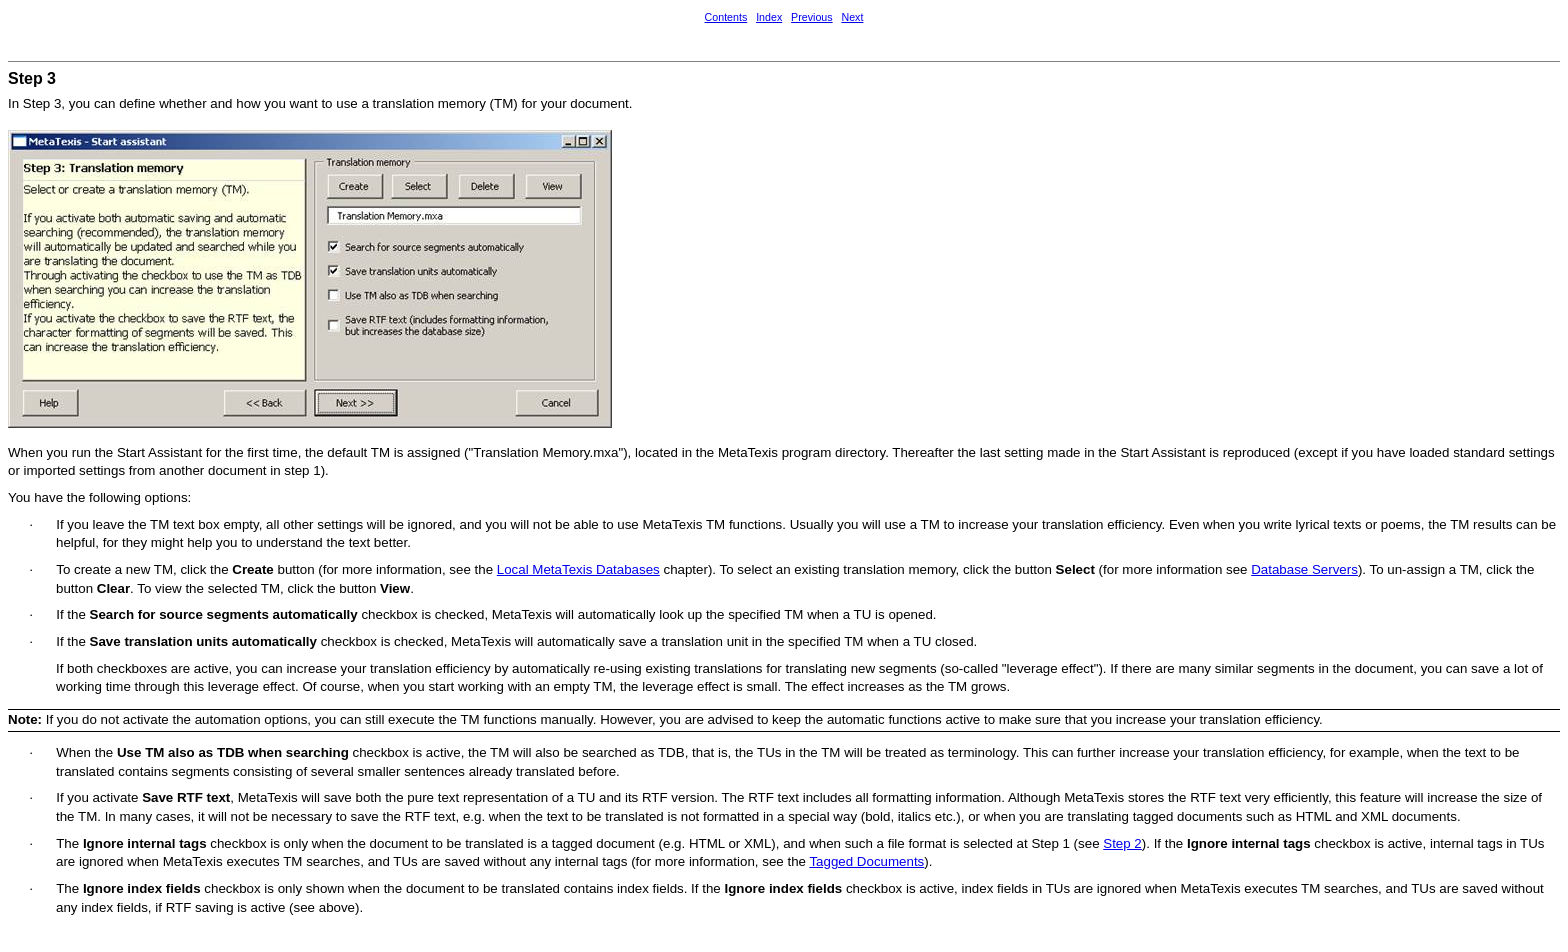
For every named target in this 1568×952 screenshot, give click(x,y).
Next (852, 17)
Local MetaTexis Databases (578, 569)
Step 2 (1122, 843)
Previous (811, 17)
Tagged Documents (866, 861)
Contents (726, 17)
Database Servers (1304, 569)
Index (769, 17)
